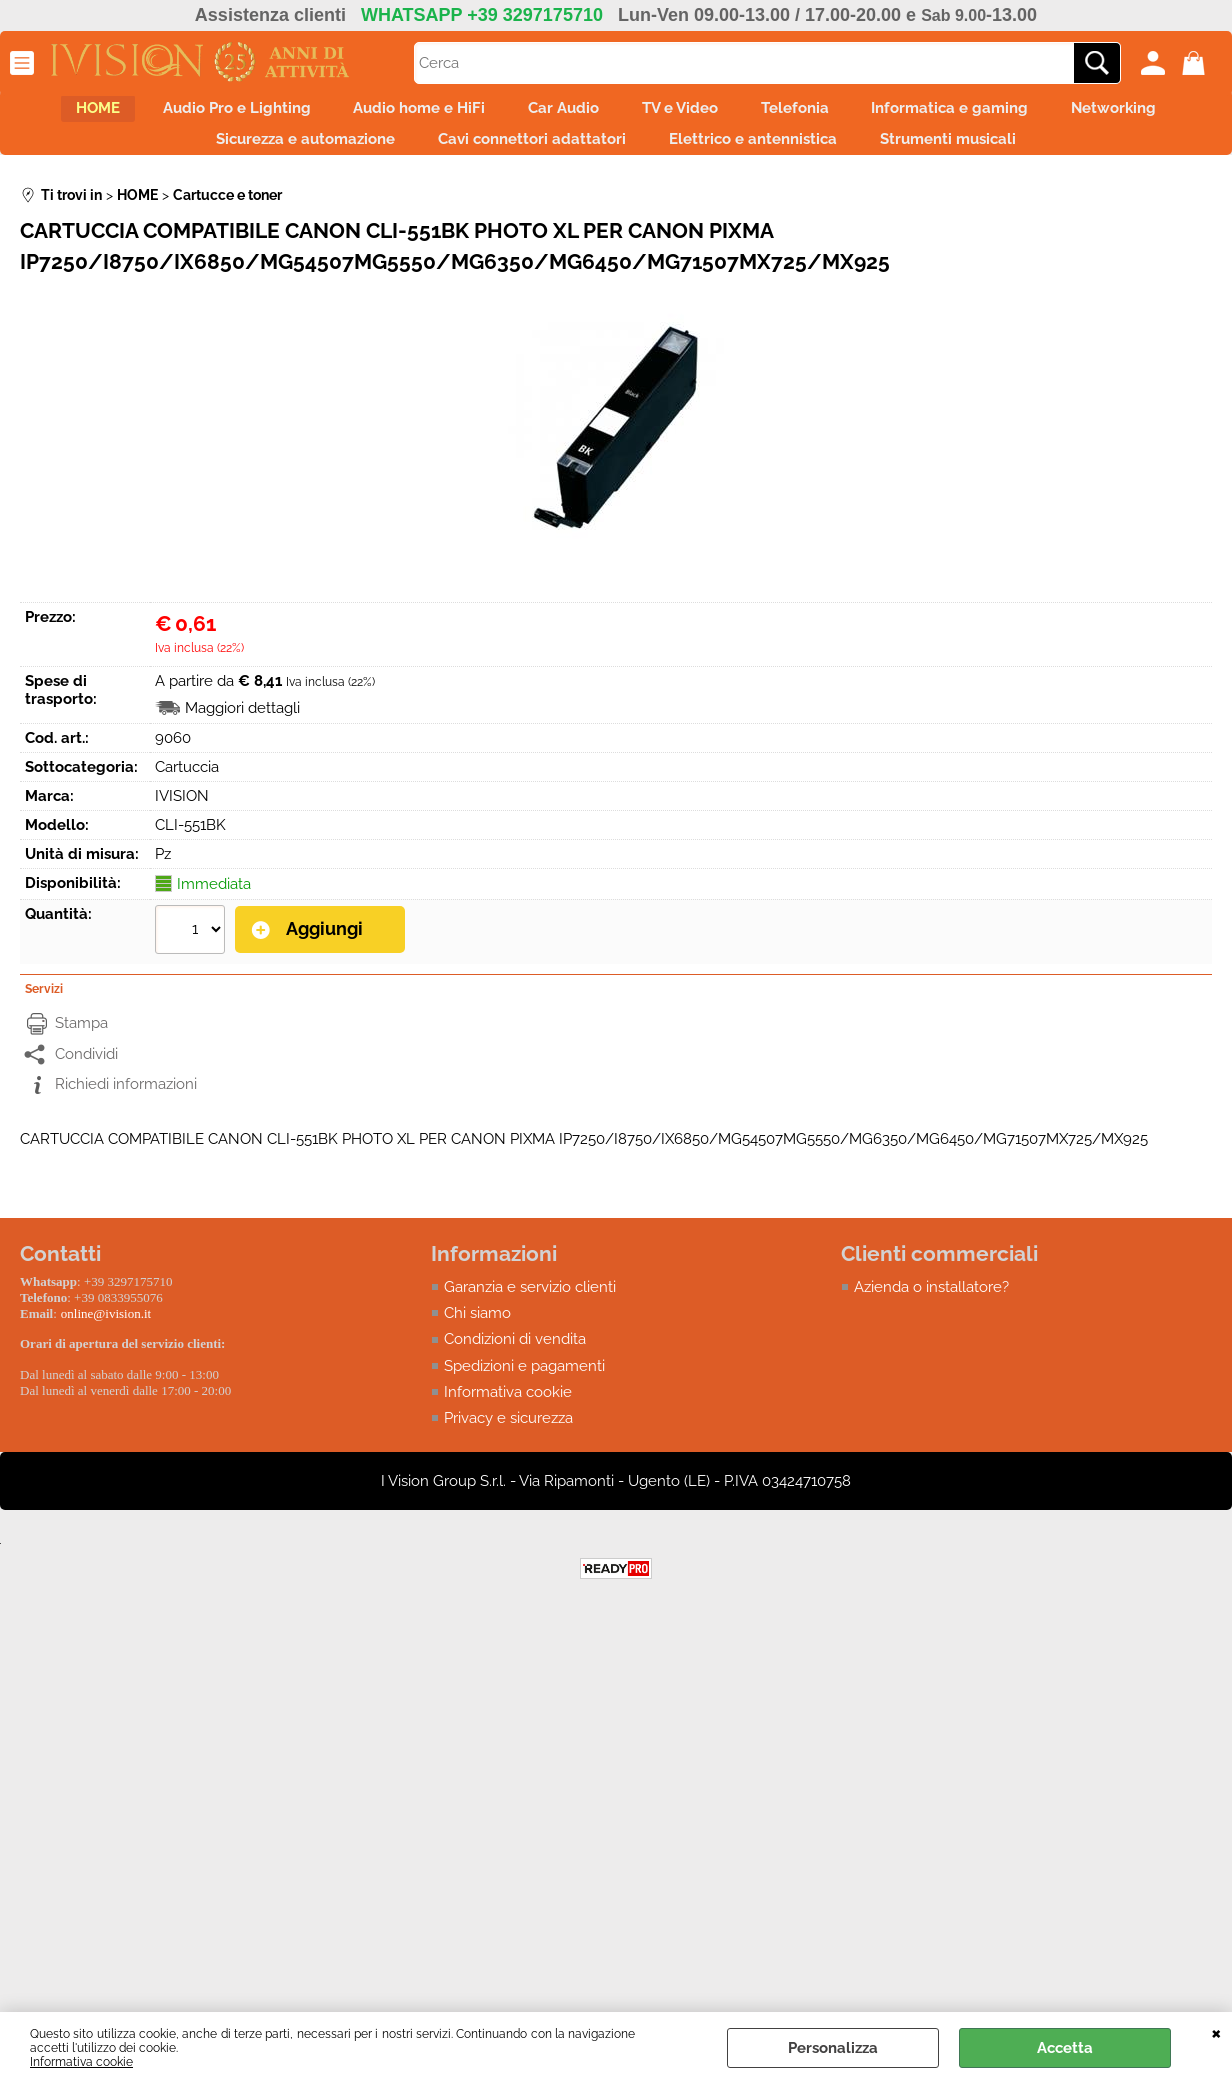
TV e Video (761, 114)
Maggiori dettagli (242, 731)
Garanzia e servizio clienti (530, 1307)
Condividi (86, 1074)
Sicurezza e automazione (352, 156)
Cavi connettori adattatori (596, 156)
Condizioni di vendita (515, 1360)
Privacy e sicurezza (508, 1440)
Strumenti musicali (1046, 156)
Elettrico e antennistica (834, 156)
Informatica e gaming (1065, 114)
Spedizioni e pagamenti (524, 1387)
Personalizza (833, 2048)
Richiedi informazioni (126, 1105)
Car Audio (627, 114)
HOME (110, 114)
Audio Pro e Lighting (266, 114)
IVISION (182, 819)
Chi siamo (477, 1334)
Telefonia (893, 114)
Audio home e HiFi (466, 114)
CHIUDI (1216, 2032)
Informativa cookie (81, 2062)
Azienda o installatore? (931, 1307)
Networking (160, 156)
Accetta (1065, 2048)
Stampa (81, 1044)
